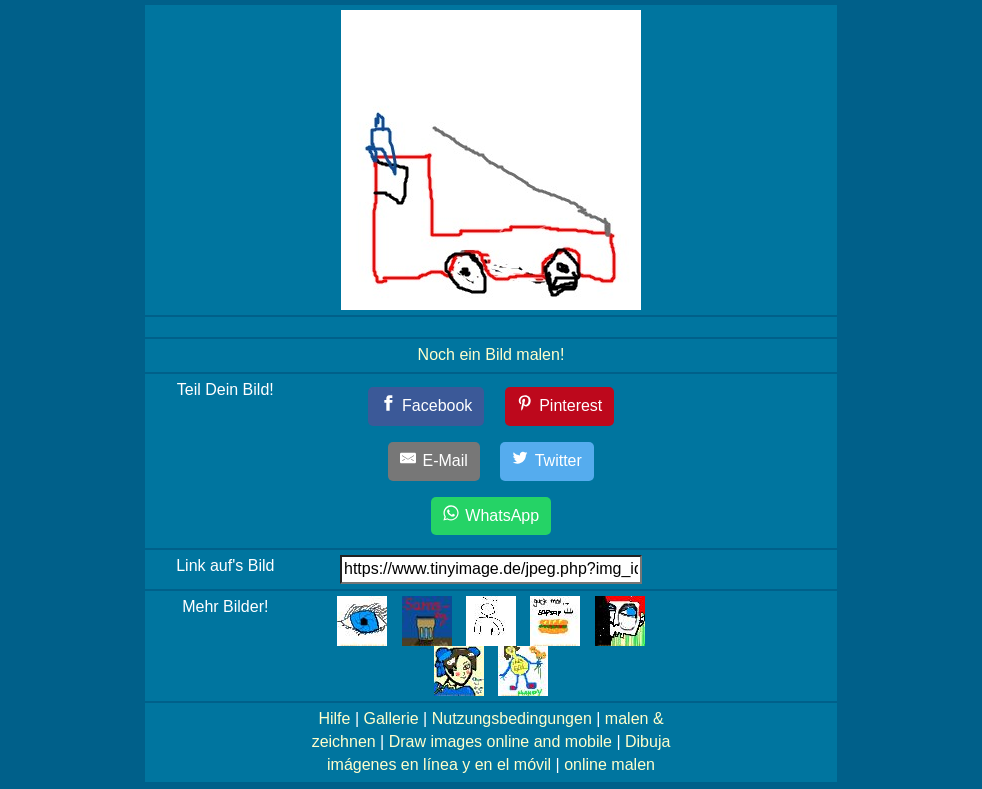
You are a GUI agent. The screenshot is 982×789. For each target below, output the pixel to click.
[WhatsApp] (491, 516)
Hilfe (334, 718)
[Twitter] (547, 461)
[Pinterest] (560, 406)
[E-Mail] (434, 461)
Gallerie (390, 718)
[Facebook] (426, 406)
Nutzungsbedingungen (512, 718)
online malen (609, 764)
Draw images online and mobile (500, 741)
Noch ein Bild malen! (491, 354)
